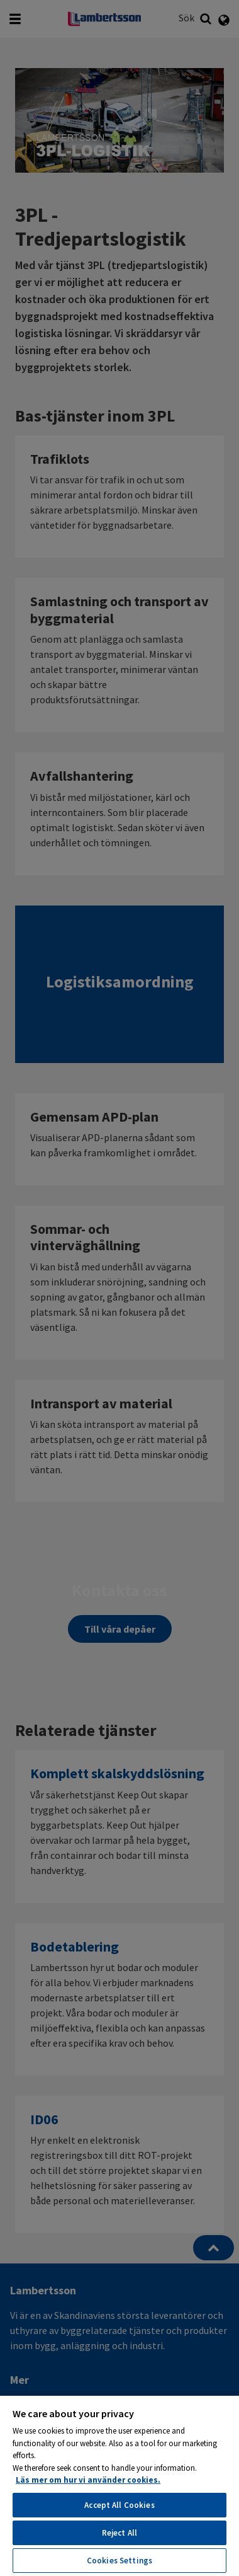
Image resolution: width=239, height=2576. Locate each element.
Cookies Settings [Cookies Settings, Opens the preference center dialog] (119, 2560)
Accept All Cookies (119, 2505)
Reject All (119, 2532)
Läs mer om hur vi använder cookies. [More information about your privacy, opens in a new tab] (88, 2480)
